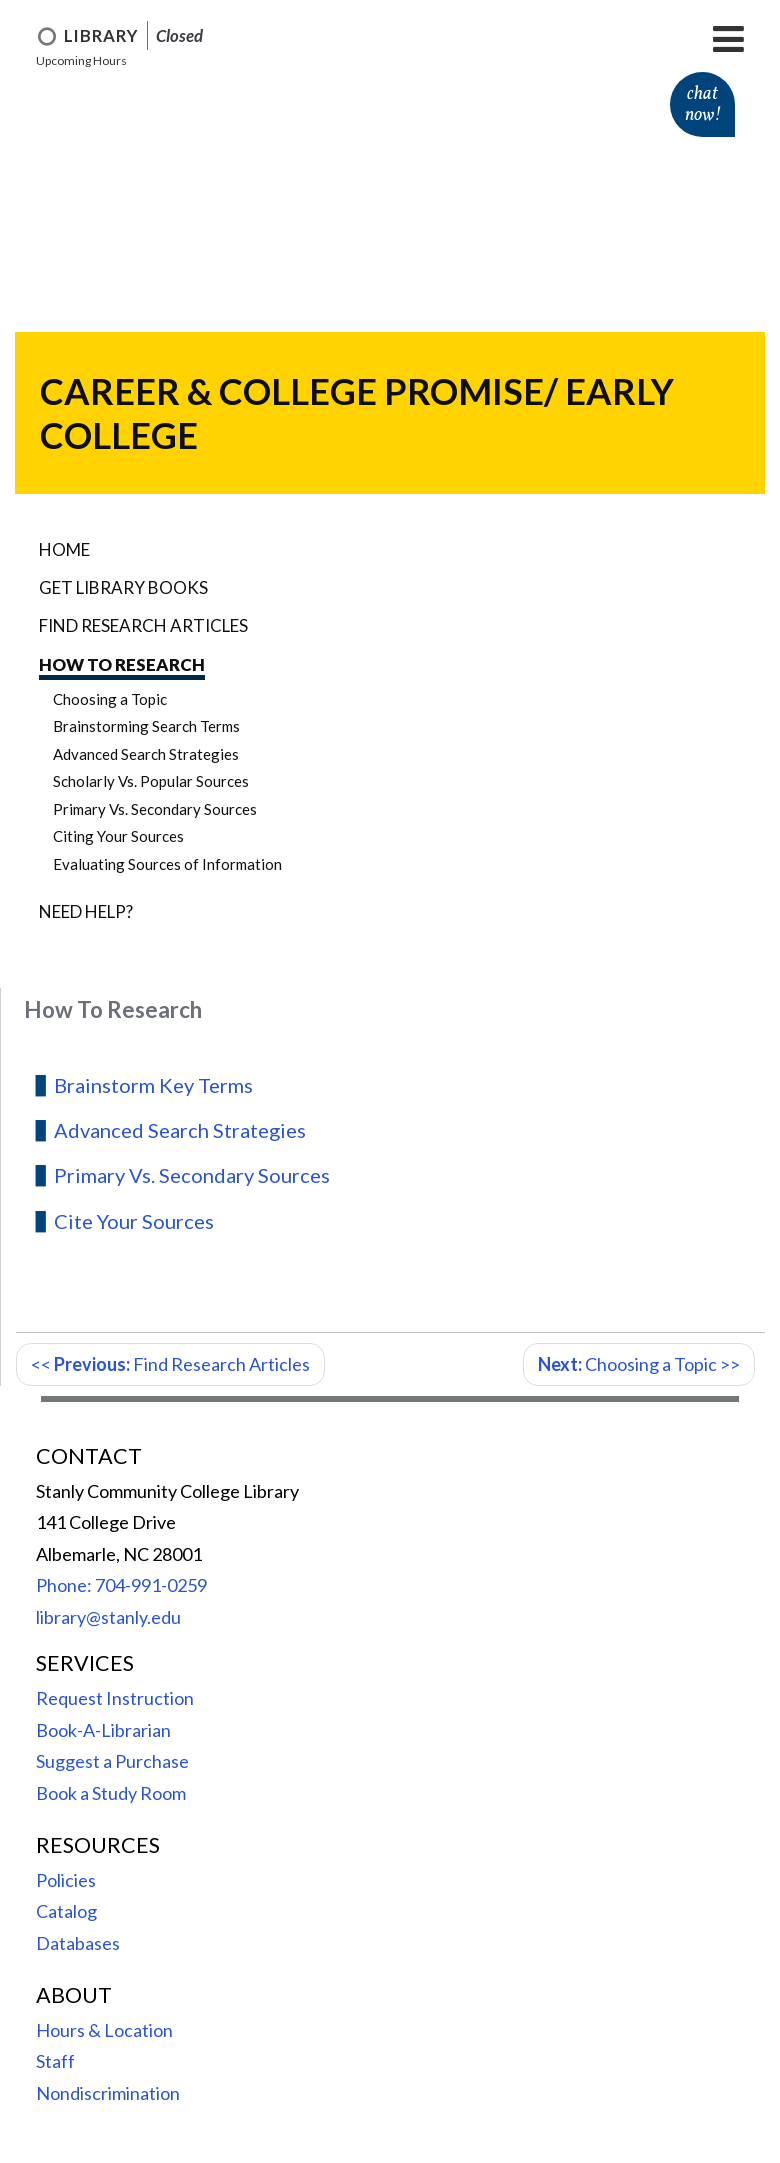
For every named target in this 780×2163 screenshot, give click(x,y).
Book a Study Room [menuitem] (111, 1793)
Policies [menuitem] (66, 1880)
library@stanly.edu (108, 1617)
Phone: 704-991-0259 (121, 1585)
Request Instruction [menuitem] (115, 1698)
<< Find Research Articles (170, 1364)
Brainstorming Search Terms (146, 726)
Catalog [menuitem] (66, 1911)
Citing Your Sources (118, 836)
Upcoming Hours (81, 60)
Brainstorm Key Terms (153, 1085)
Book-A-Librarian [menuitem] (103, 1730)
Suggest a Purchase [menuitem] (112, 1761)
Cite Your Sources (134, 1221)
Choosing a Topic (110, 699)
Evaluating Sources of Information (167, 864)
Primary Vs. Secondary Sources (155, 809)
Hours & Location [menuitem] (104, 2030)
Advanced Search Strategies (146, 754)
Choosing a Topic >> (639, 1364)
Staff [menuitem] (55, 2061)
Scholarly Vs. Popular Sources (151, 781)
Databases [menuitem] (78, 1943)
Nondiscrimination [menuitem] (108, 2093)
